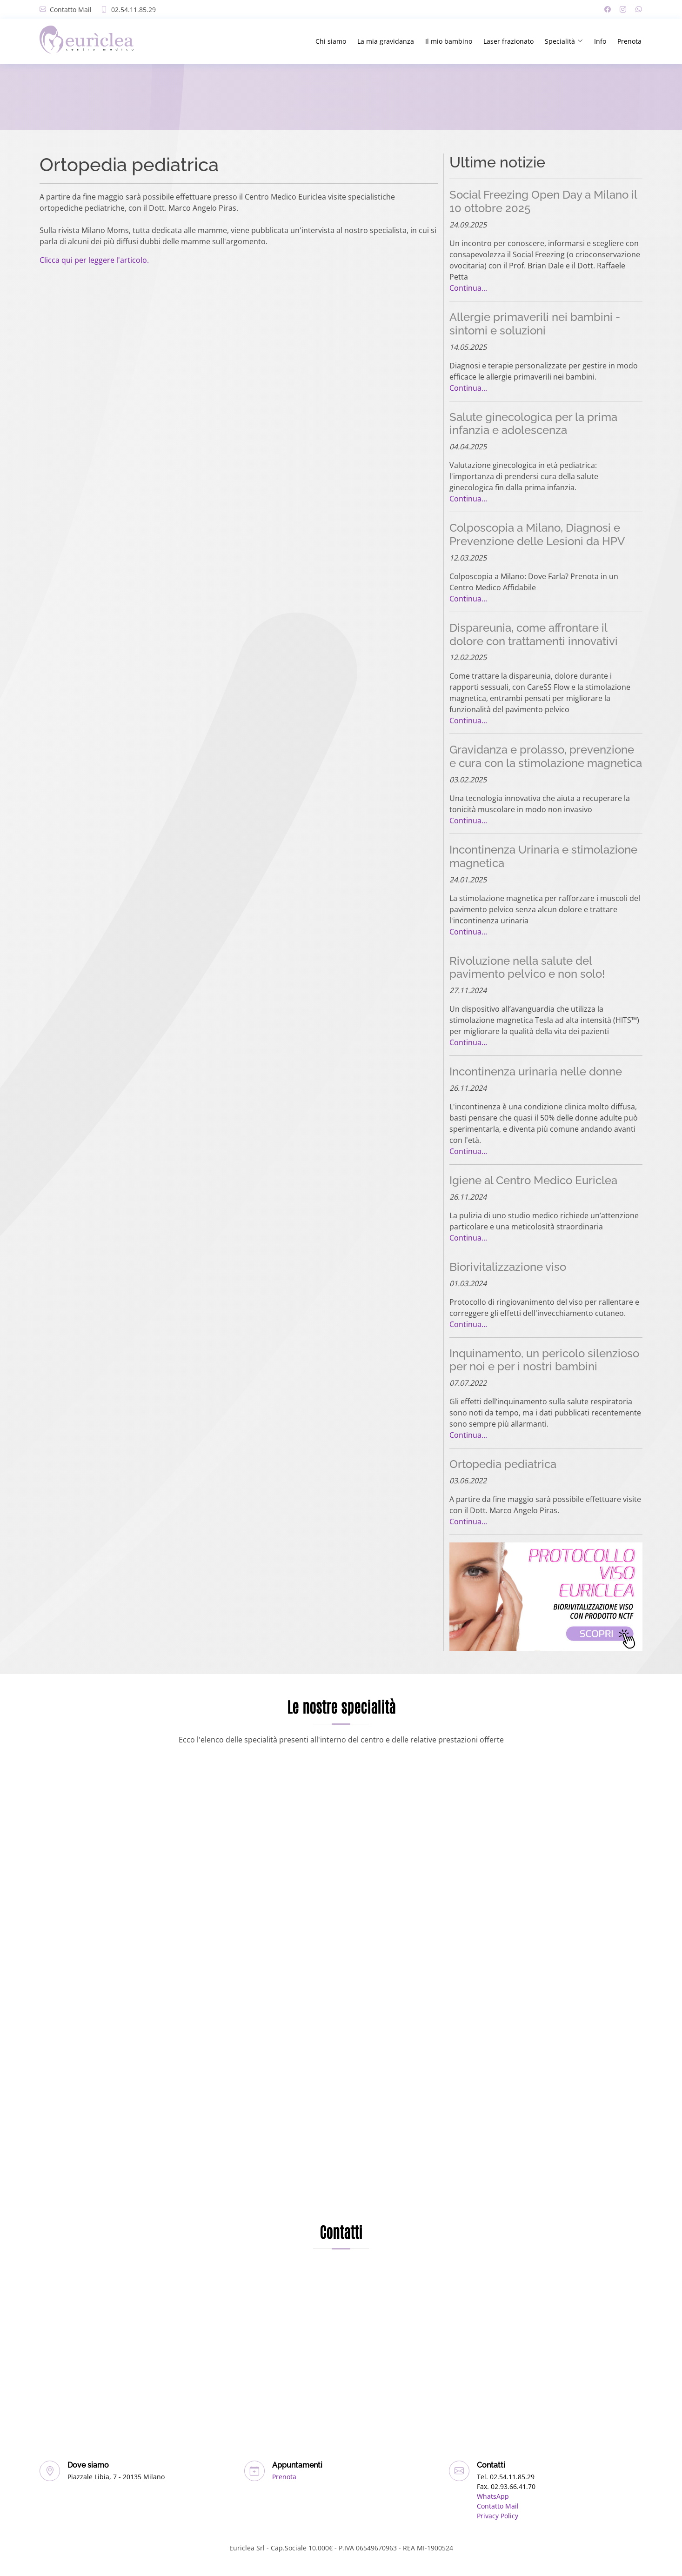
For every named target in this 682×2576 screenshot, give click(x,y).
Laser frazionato (508, 41)
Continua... (468, 288)
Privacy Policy (497, 2515)
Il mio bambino (448, 41)
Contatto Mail (71, 9)
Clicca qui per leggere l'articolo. (94, 260)
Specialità (564, 41)
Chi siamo (330, 41)
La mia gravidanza (385, 41)
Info (600, 41)
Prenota (629, 41)
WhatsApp (493, 2496)
